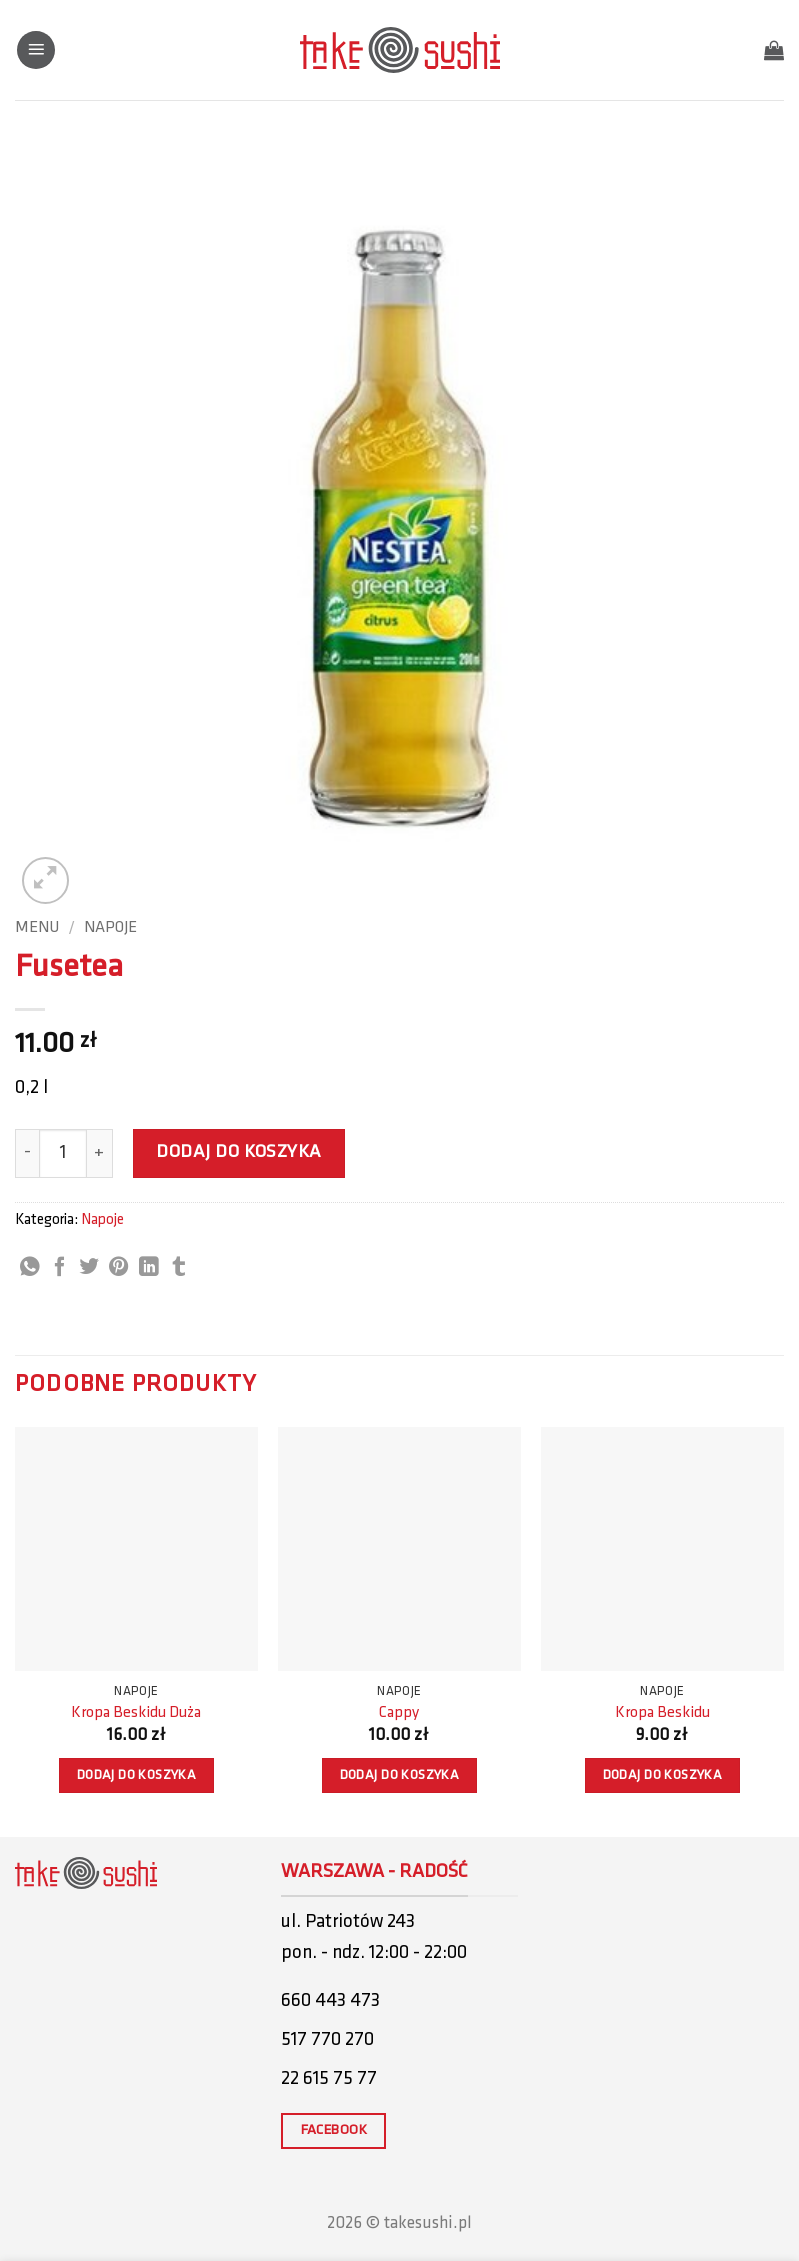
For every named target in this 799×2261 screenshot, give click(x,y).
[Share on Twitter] (89, 1268)
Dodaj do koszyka (239, 1152)
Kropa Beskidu (662, 1713)
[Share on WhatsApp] (30, 1268)
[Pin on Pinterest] (119, 1268)
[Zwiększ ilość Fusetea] (100, 1153)
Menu (37, 928)
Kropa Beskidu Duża (136, 1713)
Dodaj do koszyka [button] (137, 1775)
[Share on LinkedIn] (149, 1268)
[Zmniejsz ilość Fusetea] (27, 1153)
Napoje (110, 928)
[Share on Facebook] (60, 1268)
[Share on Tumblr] (179, 1268)
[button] (36, 50)
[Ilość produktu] (63, 1153)
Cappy (399, 1713)
